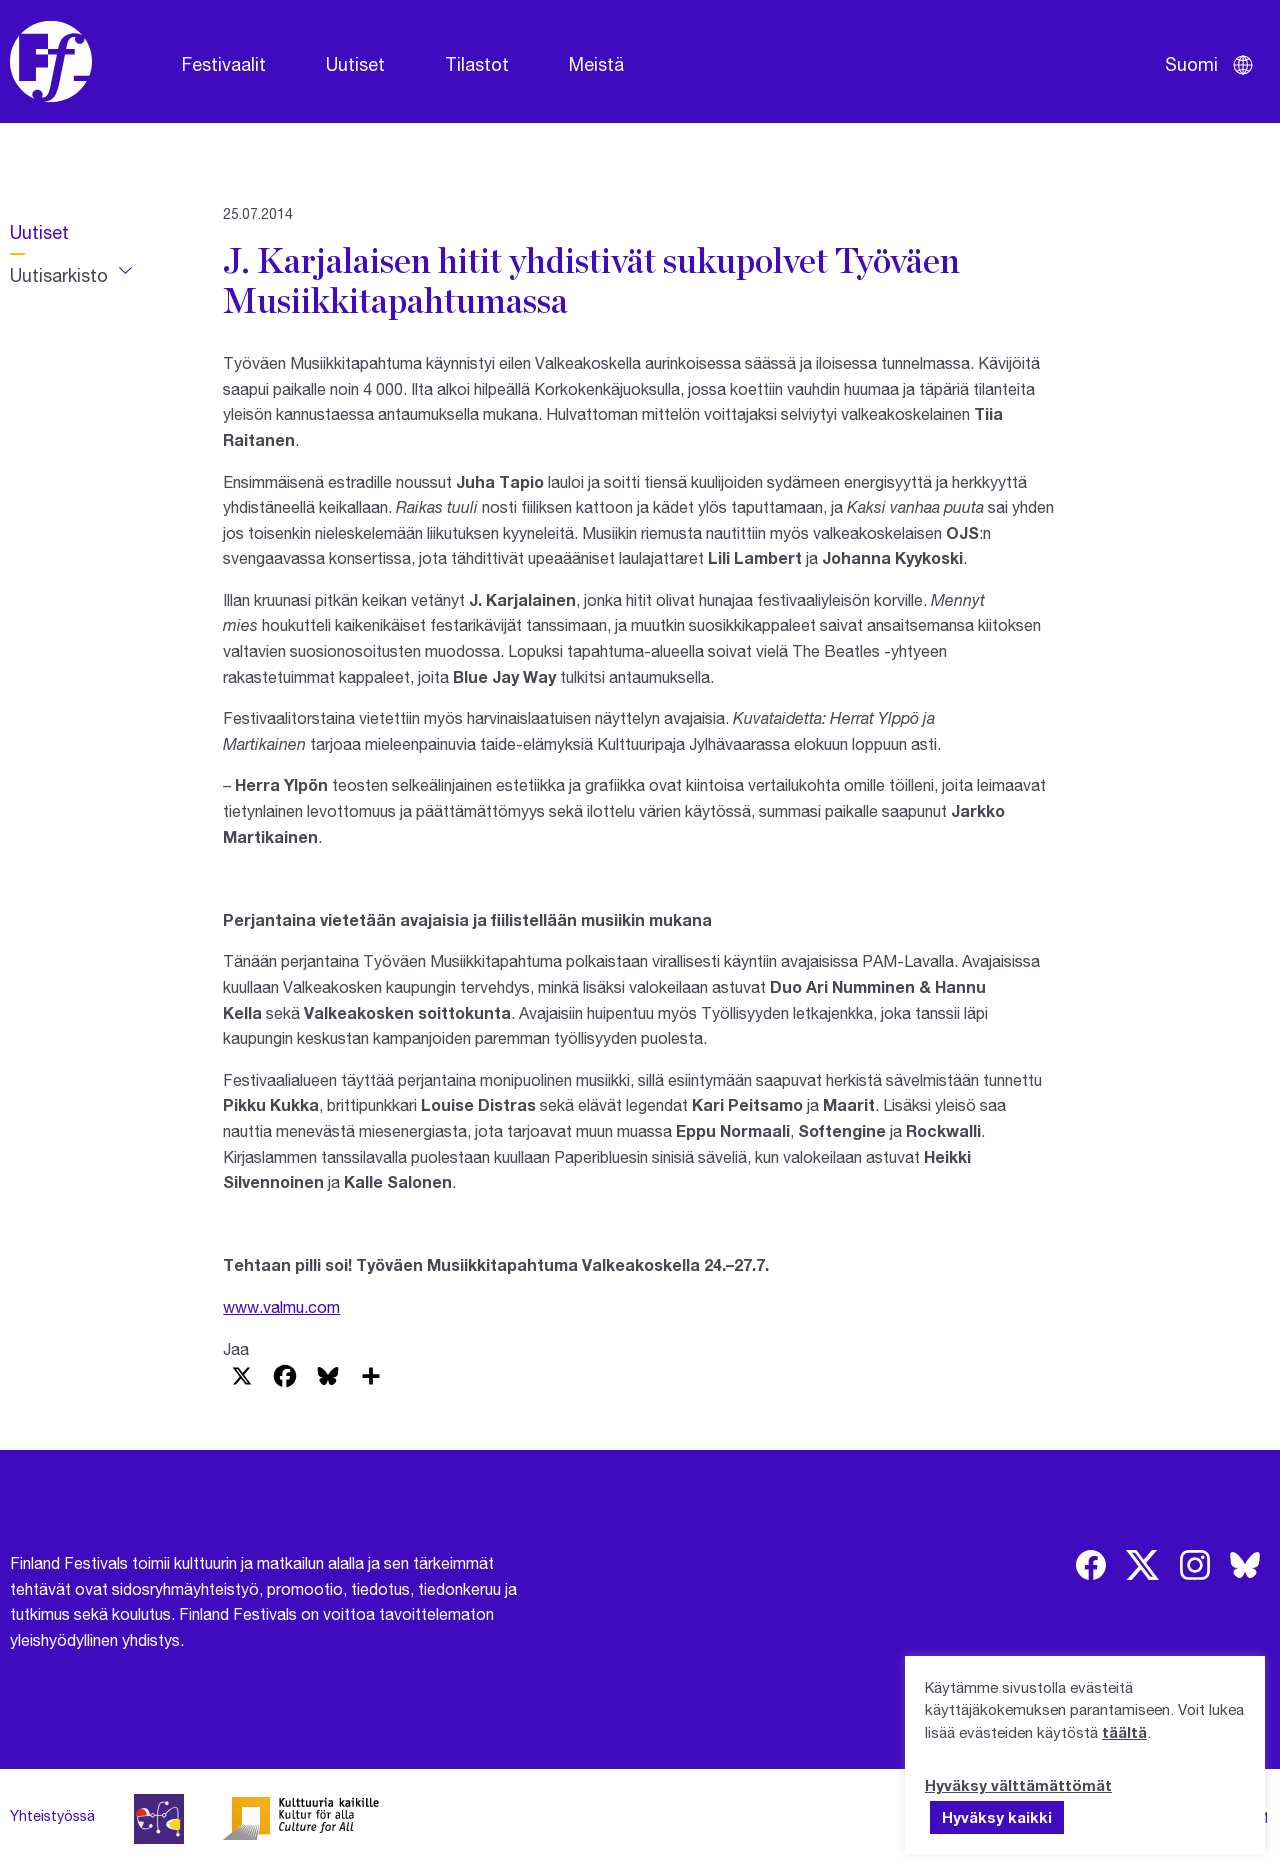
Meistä (596, 64)
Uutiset (355, 64)
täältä (1124, 1732)
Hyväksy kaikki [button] (997, 1817)
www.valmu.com (281, 1306)
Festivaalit (224, 64)
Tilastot (477, 64)
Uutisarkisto (59, 275)
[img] (1091, 1565)
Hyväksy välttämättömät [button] (1018, 1785)
